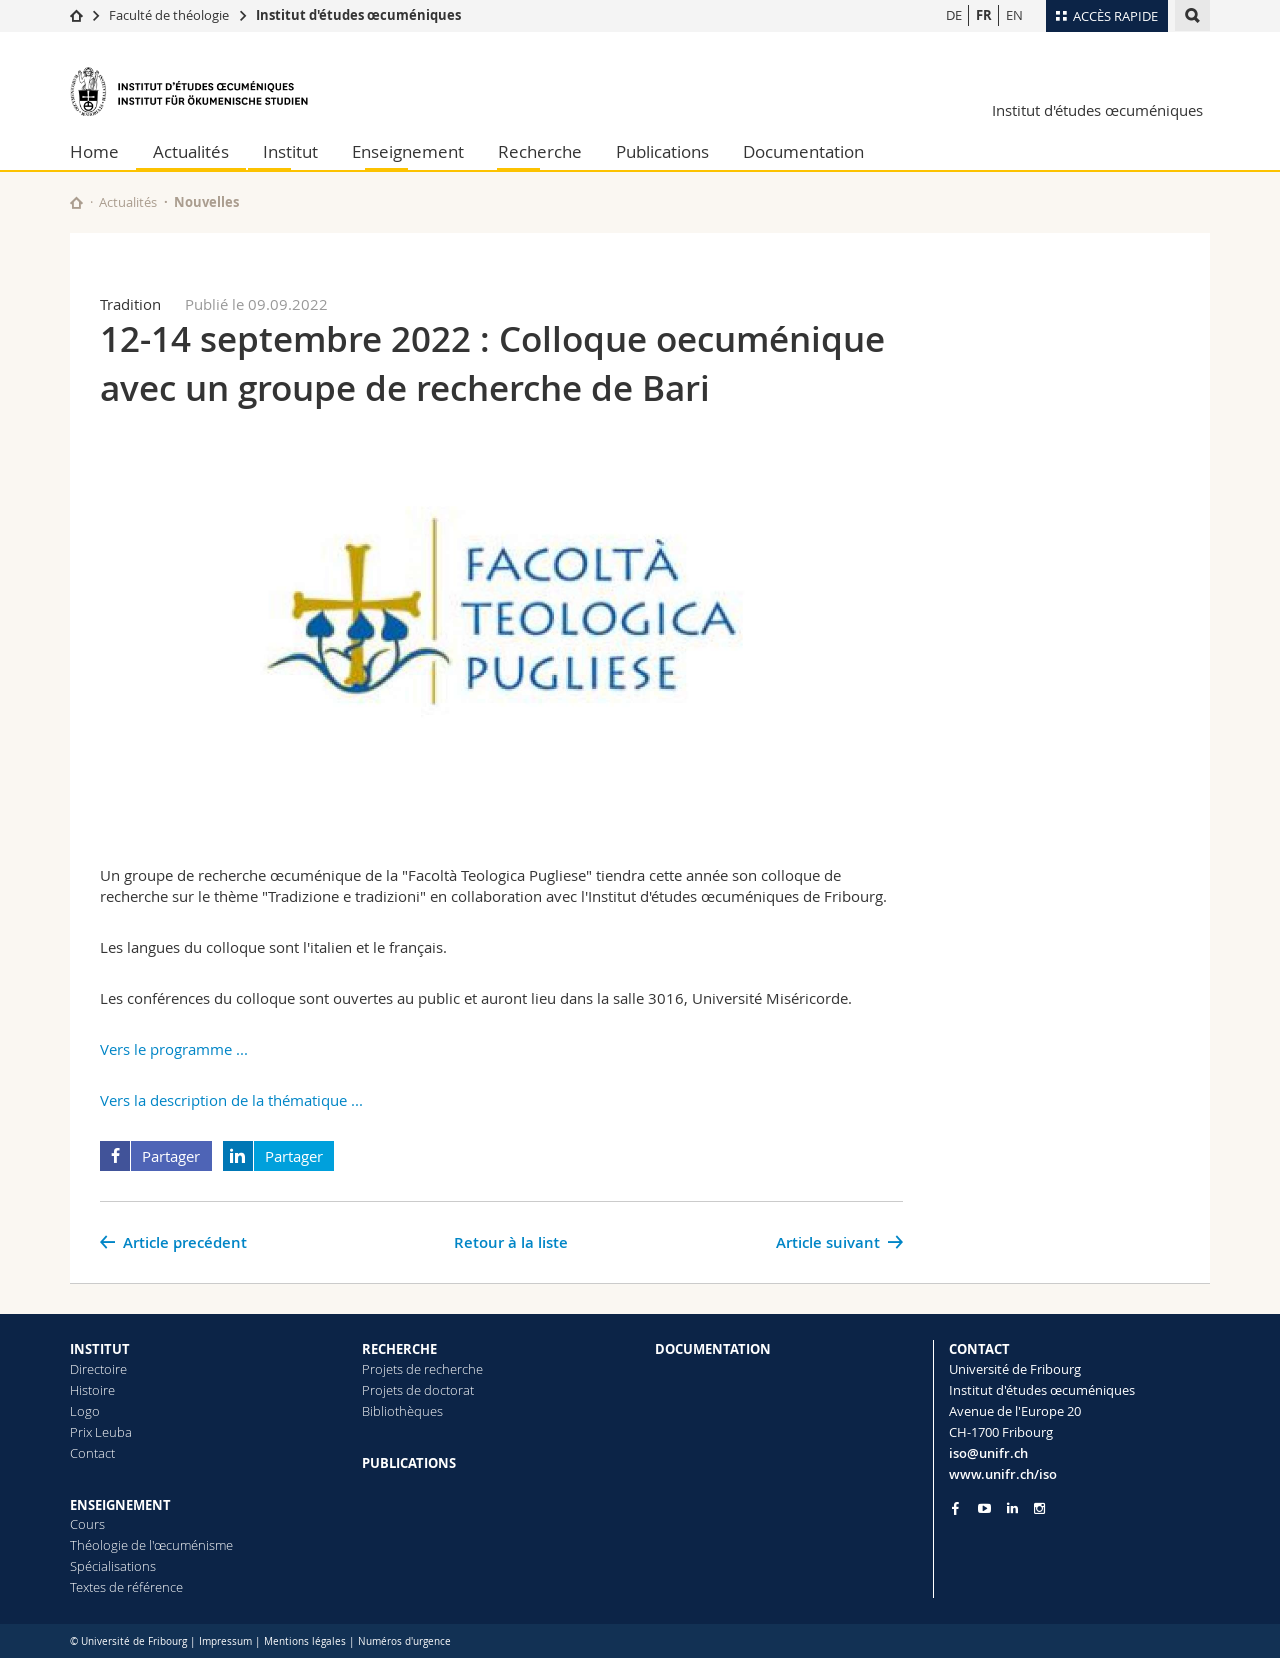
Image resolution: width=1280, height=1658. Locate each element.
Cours (87, 1524)
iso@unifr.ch (988, 1453)
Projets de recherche (422, 1369)
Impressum (225, 1641)
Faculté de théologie (169, 15)
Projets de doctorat (418, 1390)
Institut (290, 151)
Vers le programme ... (174, 1049)
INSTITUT (100, 1349)
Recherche (540, 151)
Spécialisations (113, 1566)
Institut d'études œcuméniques (358, 15)
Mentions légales (305, 1641)
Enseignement (408, 151)
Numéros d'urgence (404, 1641)
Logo (85, 1411)
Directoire (98, 1369)
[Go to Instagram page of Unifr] (1039, 1508)
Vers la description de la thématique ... (231, 1100)
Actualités (191, 151)
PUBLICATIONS (409, 1463)
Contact (92, 1453)
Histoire (92, 1390)
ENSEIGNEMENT (120, 1505)
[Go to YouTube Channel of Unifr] (984, 1508)
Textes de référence (126, 1587)
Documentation (803, 151)
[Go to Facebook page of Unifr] (955, 1508)
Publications (662, 151)
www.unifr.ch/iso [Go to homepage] (1003, 1474)
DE (954, 15)
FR (984, 15)
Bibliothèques (402, 1411)
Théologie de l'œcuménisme (151, 1545)
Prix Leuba (101, 1432)
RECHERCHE (399, 1349)
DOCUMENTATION (713, 1349)
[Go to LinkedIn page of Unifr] (1012, 1508)
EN (1014, 15)
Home (94, 151)
